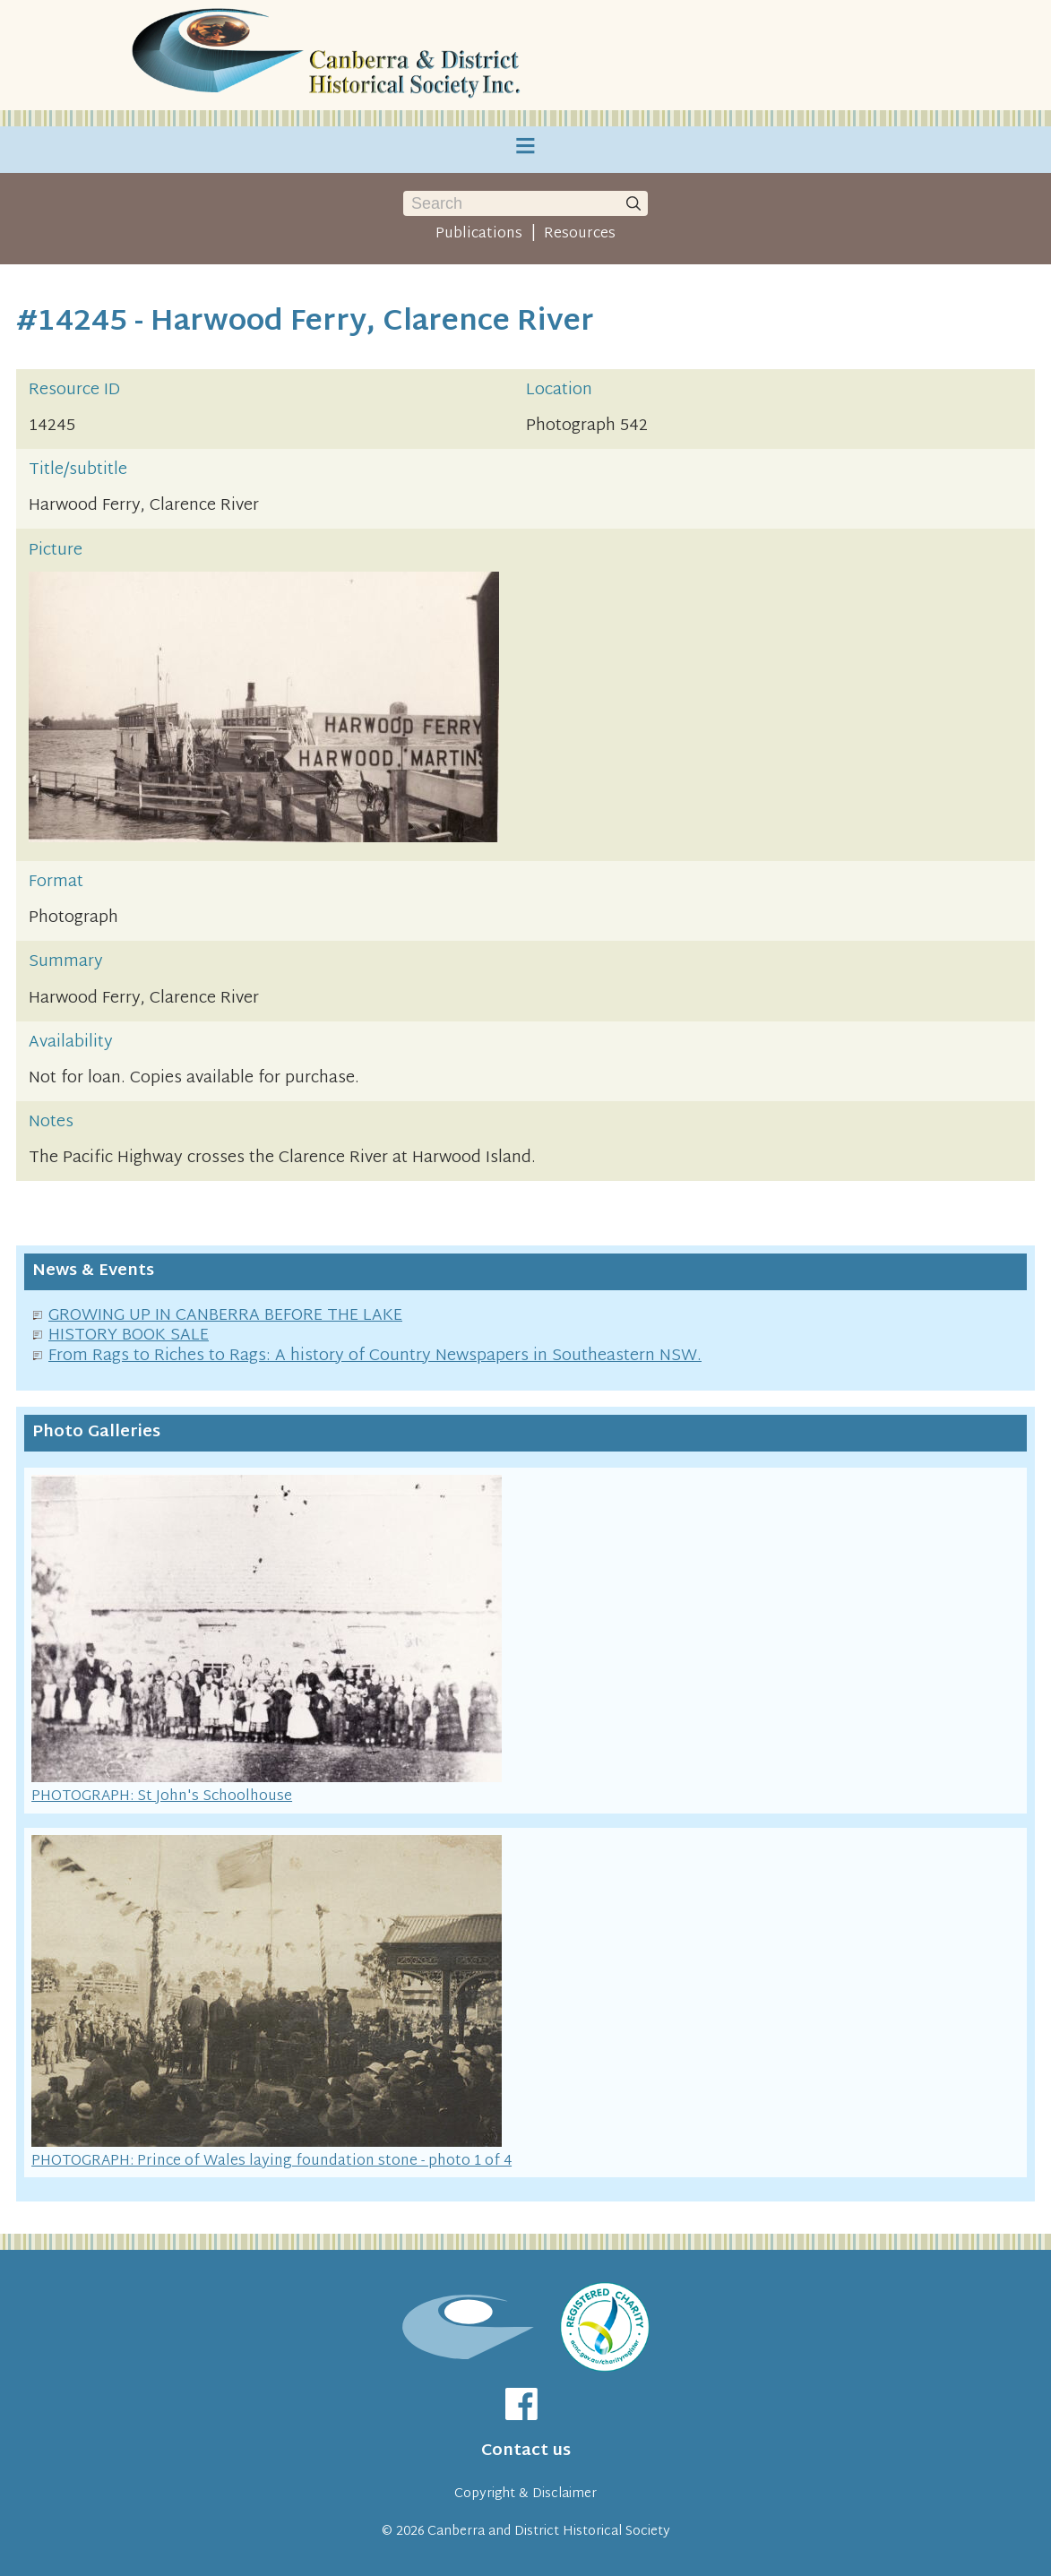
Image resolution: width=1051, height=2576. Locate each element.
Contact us (526, 2451)
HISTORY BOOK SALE (128, 1335)
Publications (478, 233)
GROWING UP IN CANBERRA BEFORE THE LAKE (225, 1316)
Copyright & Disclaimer (525, 2494)
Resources (580, 233)
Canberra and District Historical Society (548, 2532)
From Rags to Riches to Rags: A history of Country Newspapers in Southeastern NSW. (375, 1356)
